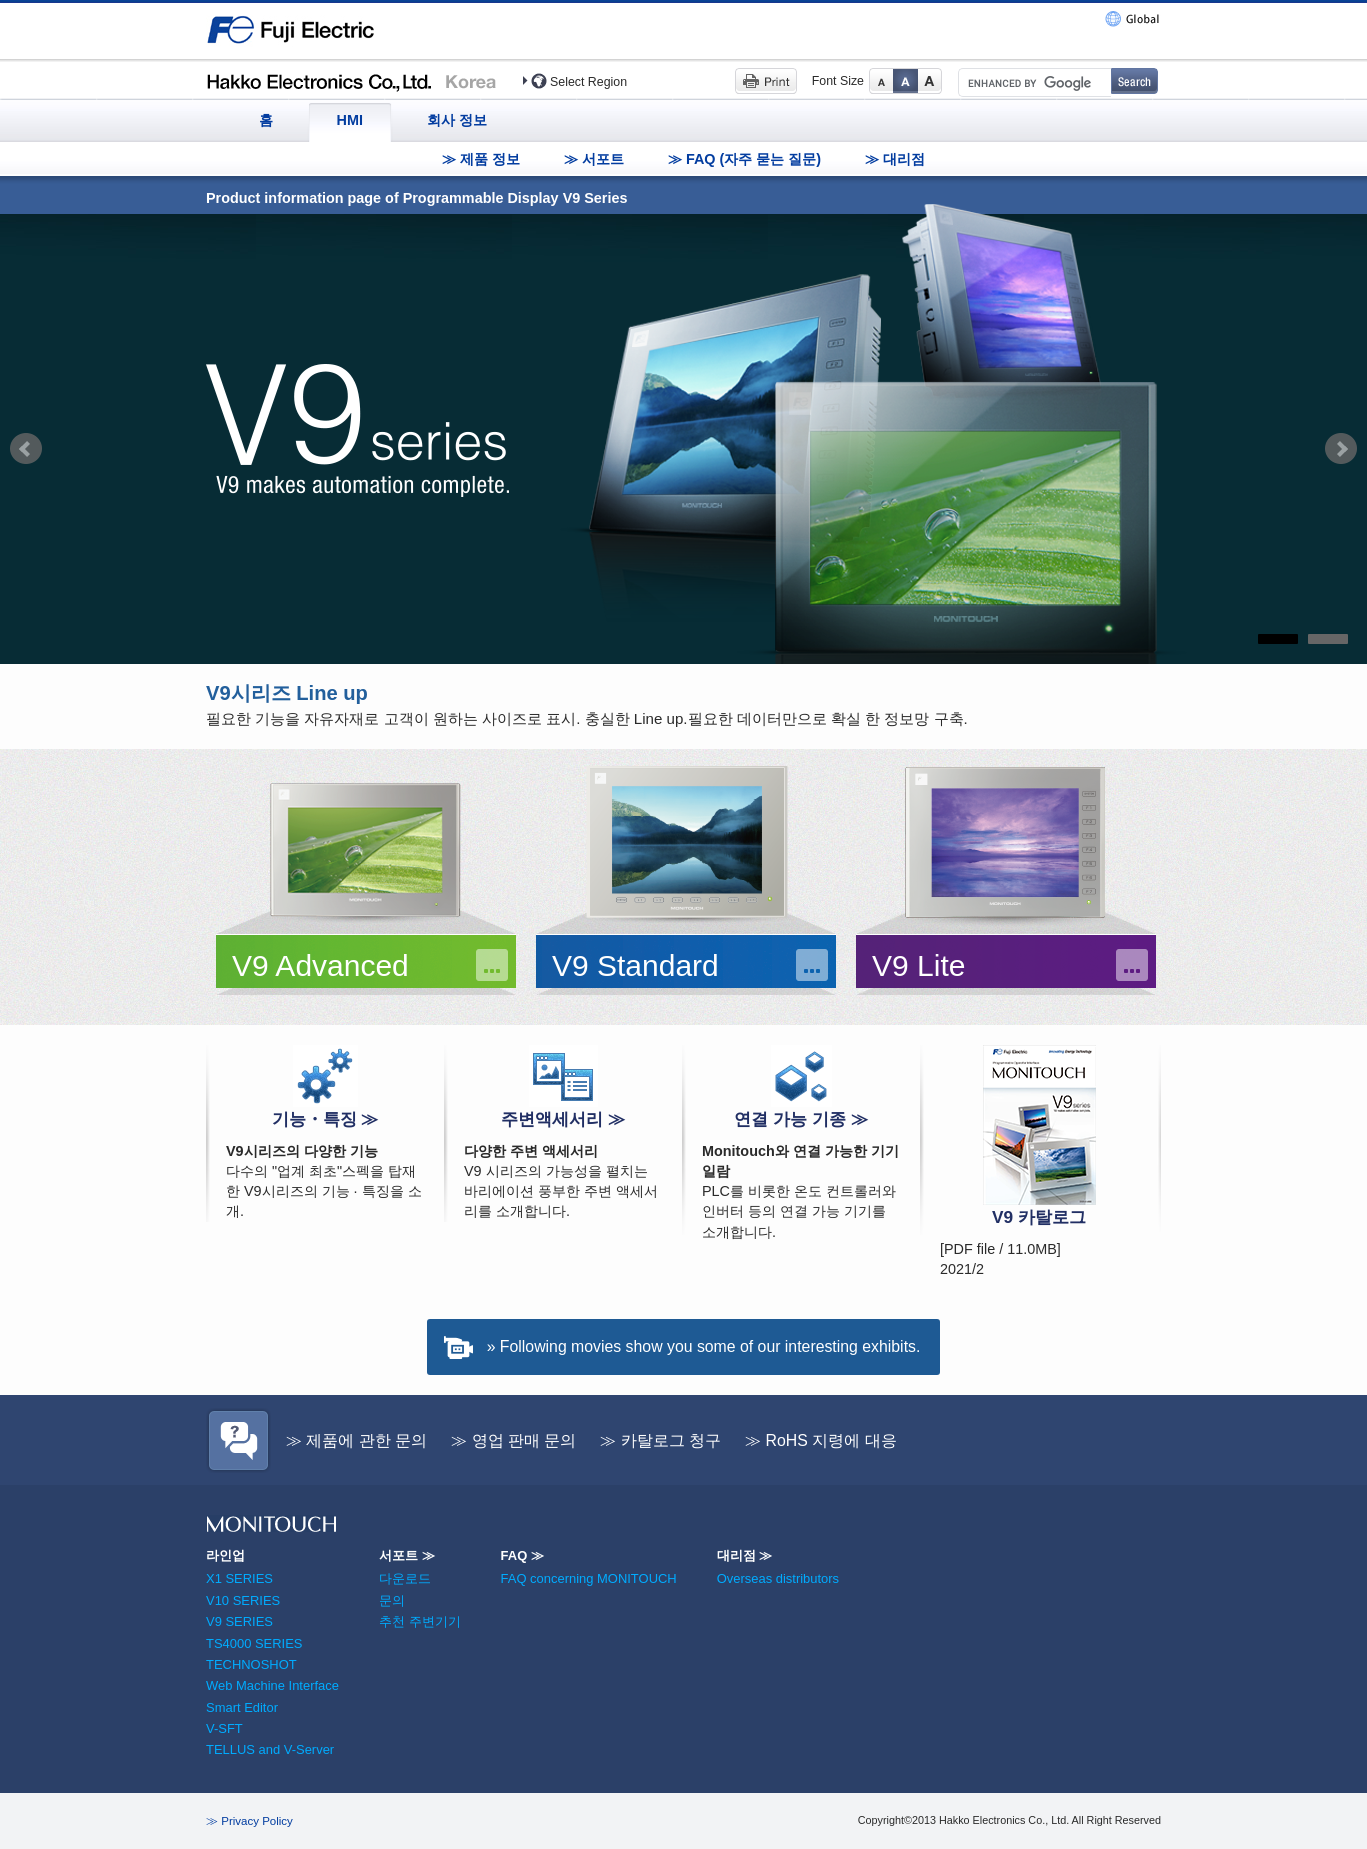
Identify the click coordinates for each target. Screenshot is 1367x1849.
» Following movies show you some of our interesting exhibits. (704, 1346)
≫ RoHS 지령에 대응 (820, 1440)
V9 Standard (635, 965)
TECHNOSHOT (251, 1664)
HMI (350, 120)
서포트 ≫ (407, 1555)
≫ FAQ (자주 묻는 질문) (744, 159)
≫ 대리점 (895, 159)
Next (1341, 449)
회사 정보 (457, 120)
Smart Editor (242, 1707)
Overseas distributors (778, 1578)
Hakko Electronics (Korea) (356, 80)
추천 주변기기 (420, 1621)
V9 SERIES (239, 1621)
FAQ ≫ (522, 1555)
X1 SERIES (239, 1578)
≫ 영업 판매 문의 (513, 1440)
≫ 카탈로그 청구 (660, 1440)
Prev (26, 449)
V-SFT (224, 1728)
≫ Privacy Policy (249, 1821)
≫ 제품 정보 (481, 159)
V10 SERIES (243, 1600)
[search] (1033, 83)
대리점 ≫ (745, 1555)
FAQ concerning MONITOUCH (589, 1578)
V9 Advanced (320, 965)
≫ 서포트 (594, 159)
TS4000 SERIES (254, 1643)
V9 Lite (918, 965)
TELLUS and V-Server (270, 1749)
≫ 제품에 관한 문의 (356, 1440)
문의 (392, 1600)
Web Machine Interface (272, 1685)
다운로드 (405, 1578)
